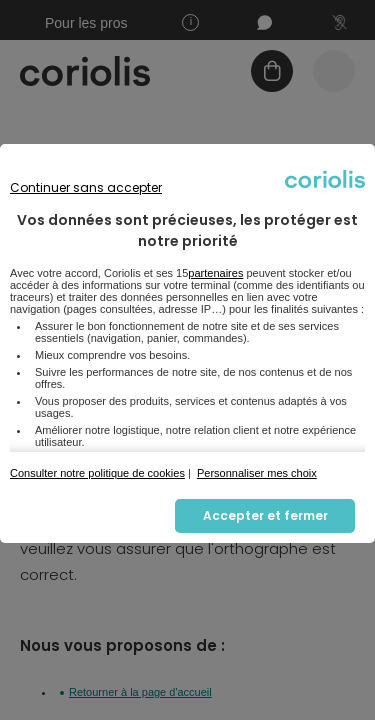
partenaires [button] (215, 273)
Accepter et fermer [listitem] (265, 515)
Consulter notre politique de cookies (97, 473)
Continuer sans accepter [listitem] (86, 187)
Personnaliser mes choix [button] (257, 473)
